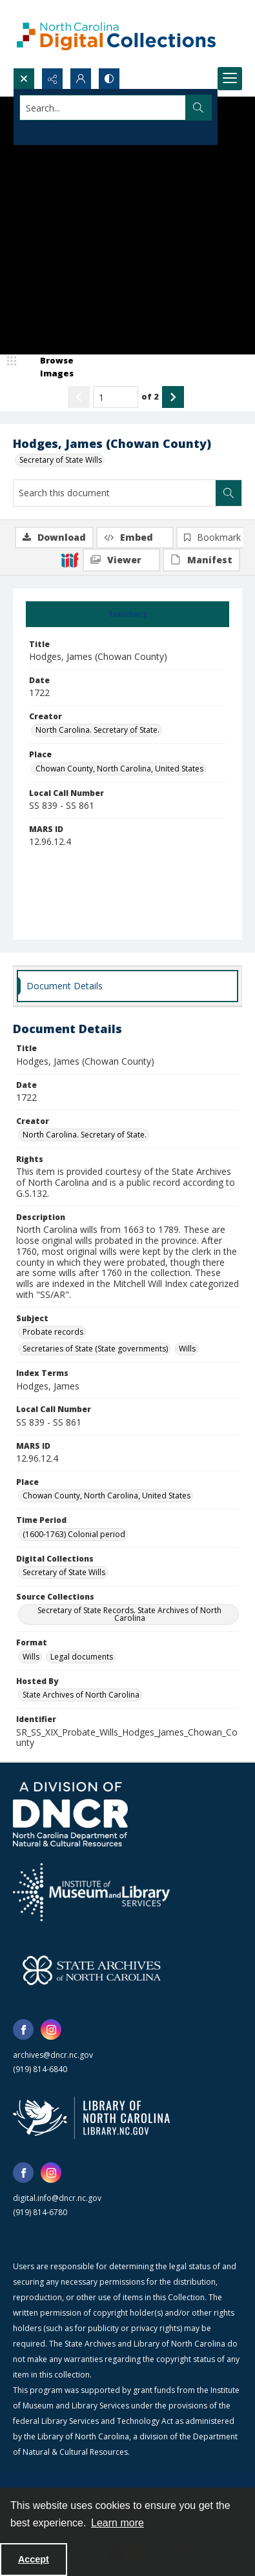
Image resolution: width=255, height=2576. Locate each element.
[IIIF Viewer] (121, 560)
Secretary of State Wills (60, 459)
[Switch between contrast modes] (109, 78)
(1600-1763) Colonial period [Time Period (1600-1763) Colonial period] (74, 1534)
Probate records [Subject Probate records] (53, 1331)
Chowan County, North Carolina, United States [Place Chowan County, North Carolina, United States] (119, 768)
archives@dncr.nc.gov (53, 2054)
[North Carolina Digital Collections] (116, 33)
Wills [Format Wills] (31, 1656)
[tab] (127, 614)
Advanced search (51, 130)
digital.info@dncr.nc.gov (57, 2198)
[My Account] (80, 78)
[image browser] (48, 367)
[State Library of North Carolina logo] (91, 2118)
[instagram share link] (51, 2029)
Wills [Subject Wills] (187, 1348)
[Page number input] (115, 397)
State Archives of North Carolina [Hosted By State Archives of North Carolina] (81, 1694)
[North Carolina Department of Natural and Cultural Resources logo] (70, 1814)
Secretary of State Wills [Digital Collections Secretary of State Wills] (64, 1572)
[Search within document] (228, 493)
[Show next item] (173, 397)
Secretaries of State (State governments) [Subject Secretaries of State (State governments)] (95, 1348)
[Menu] (230, 78)
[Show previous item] (79, 397)
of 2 (150, 396)
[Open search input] (24, 78)
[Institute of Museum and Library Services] (91, 1892)
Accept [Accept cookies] (33, 2559)
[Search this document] (115, 493)
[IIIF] (69, 559)
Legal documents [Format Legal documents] (81, 1656)
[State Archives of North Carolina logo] (91, 1970)
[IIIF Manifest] (201, 560)
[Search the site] (103, 107)
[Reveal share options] (52, 78)
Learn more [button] (117, 2522)
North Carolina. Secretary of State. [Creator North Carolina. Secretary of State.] (97, 729)
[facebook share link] (23, 2029)
